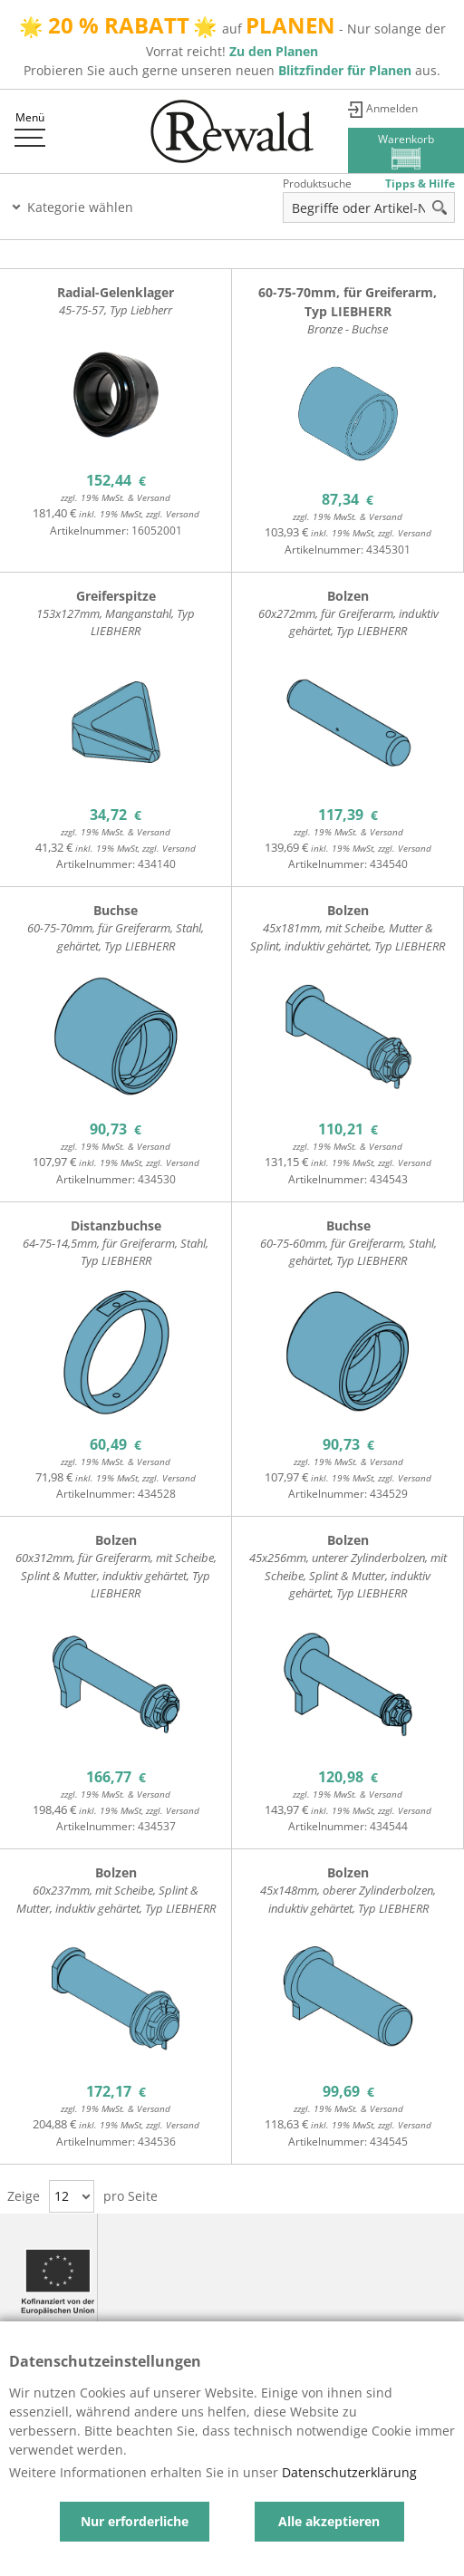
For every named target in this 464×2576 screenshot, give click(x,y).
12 (61, 2196)
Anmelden (392, 108)
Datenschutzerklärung (349, 2472)
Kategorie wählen (80, 207)
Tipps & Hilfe (420, 183)
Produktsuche (317, 183)
